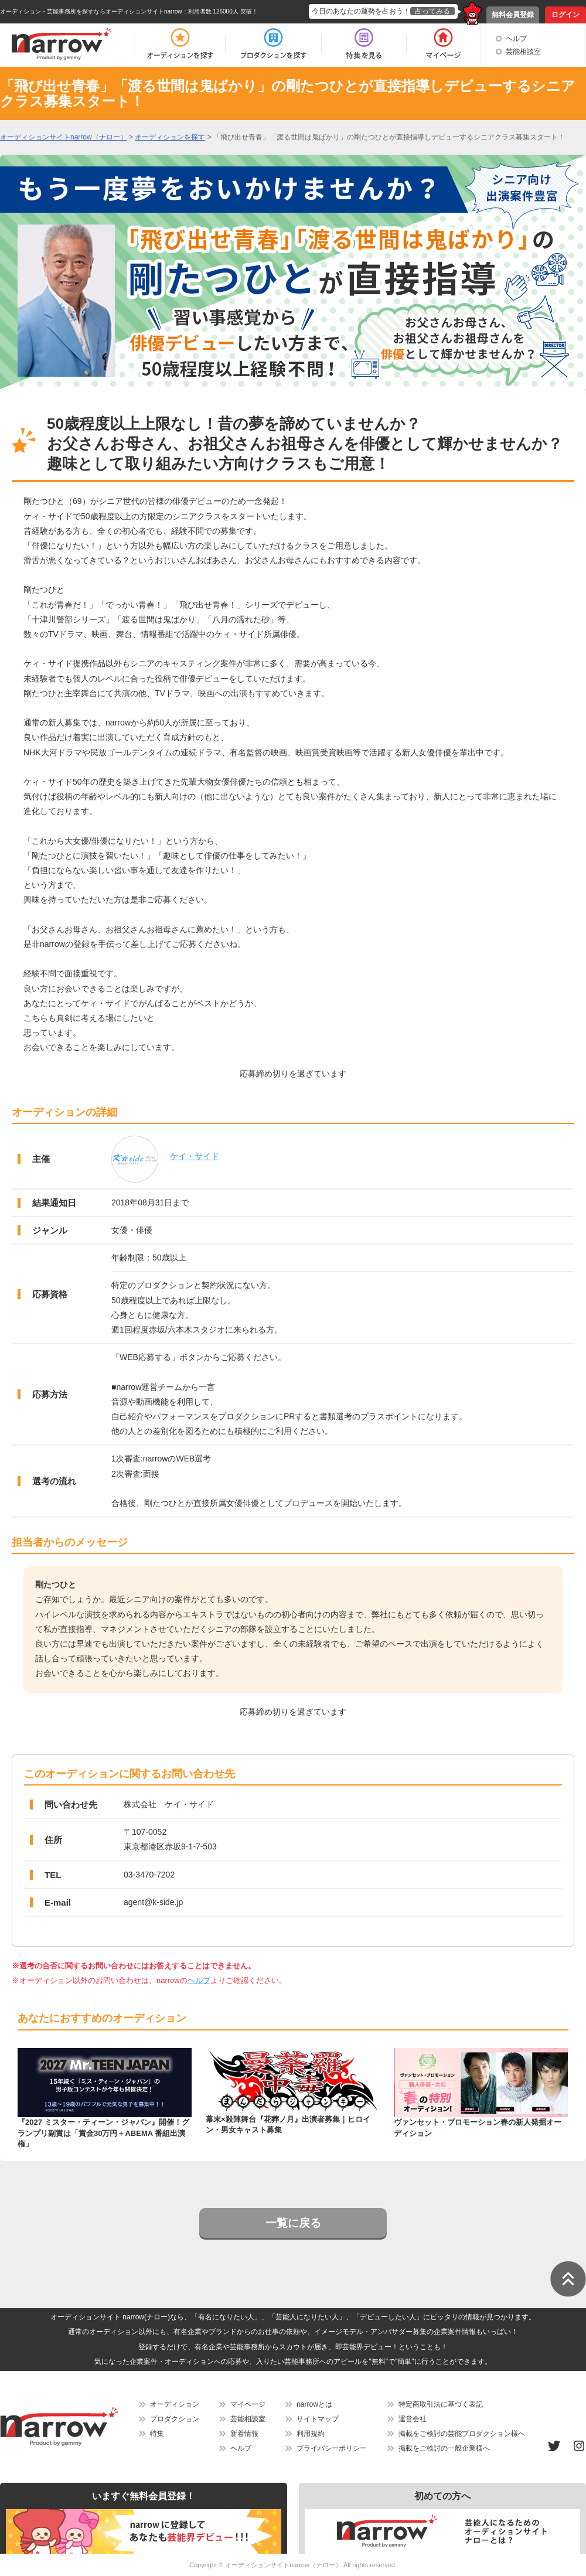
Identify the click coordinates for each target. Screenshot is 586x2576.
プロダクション (174, 2419)
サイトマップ (318, 2419)
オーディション (174, 2404)
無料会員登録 (513, 15)
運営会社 (412, 2419)
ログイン (565, 15)
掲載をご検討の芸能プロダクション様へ (461, 2434)
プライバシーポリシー (332, 2448)
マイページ (247, 2404)
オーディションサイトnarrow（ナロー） (283, 2564)
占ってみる (432, 11)
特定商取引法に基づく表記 (440, 2404)
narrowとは (314, 2404)
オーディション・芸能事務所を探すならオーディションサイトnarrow (91, 11)
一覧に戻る (293, 2223)
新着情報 (244, 2434)
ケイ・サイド (194, 1156)
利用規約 (311, 2434)
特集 (157, 2434)
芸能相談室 (523, 51)
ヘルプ (516, 39)
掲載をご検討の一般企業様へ (444, 2448)
